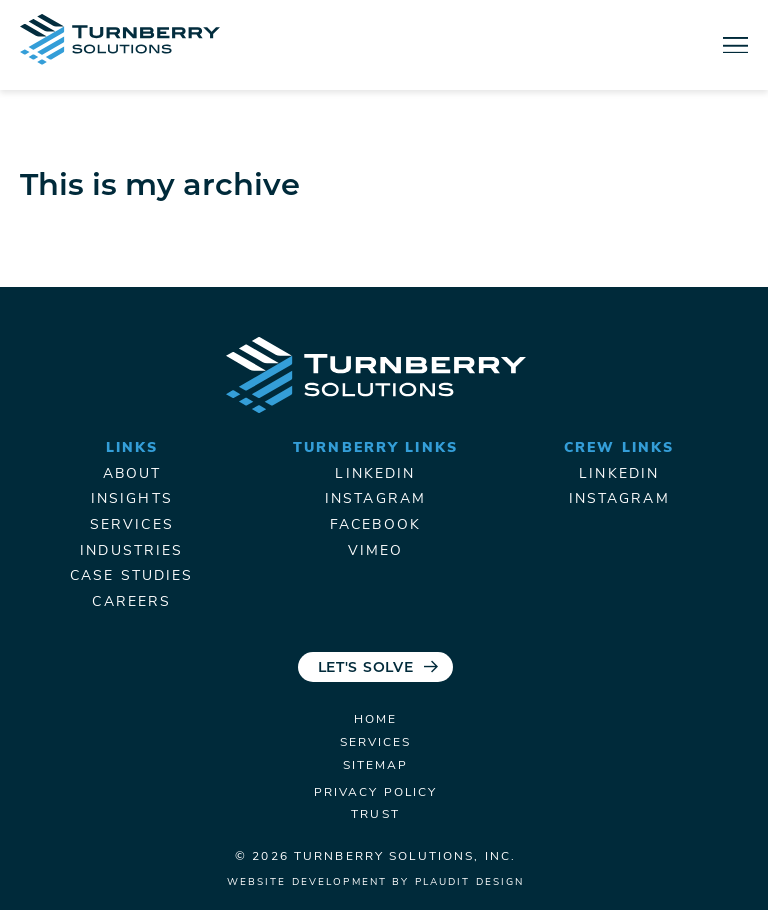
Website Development (307, 882)
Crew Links (619, 448)
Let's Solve (366, 668)
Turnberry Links (375, 448)
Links (132, 448)
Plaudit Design (470, 882)
